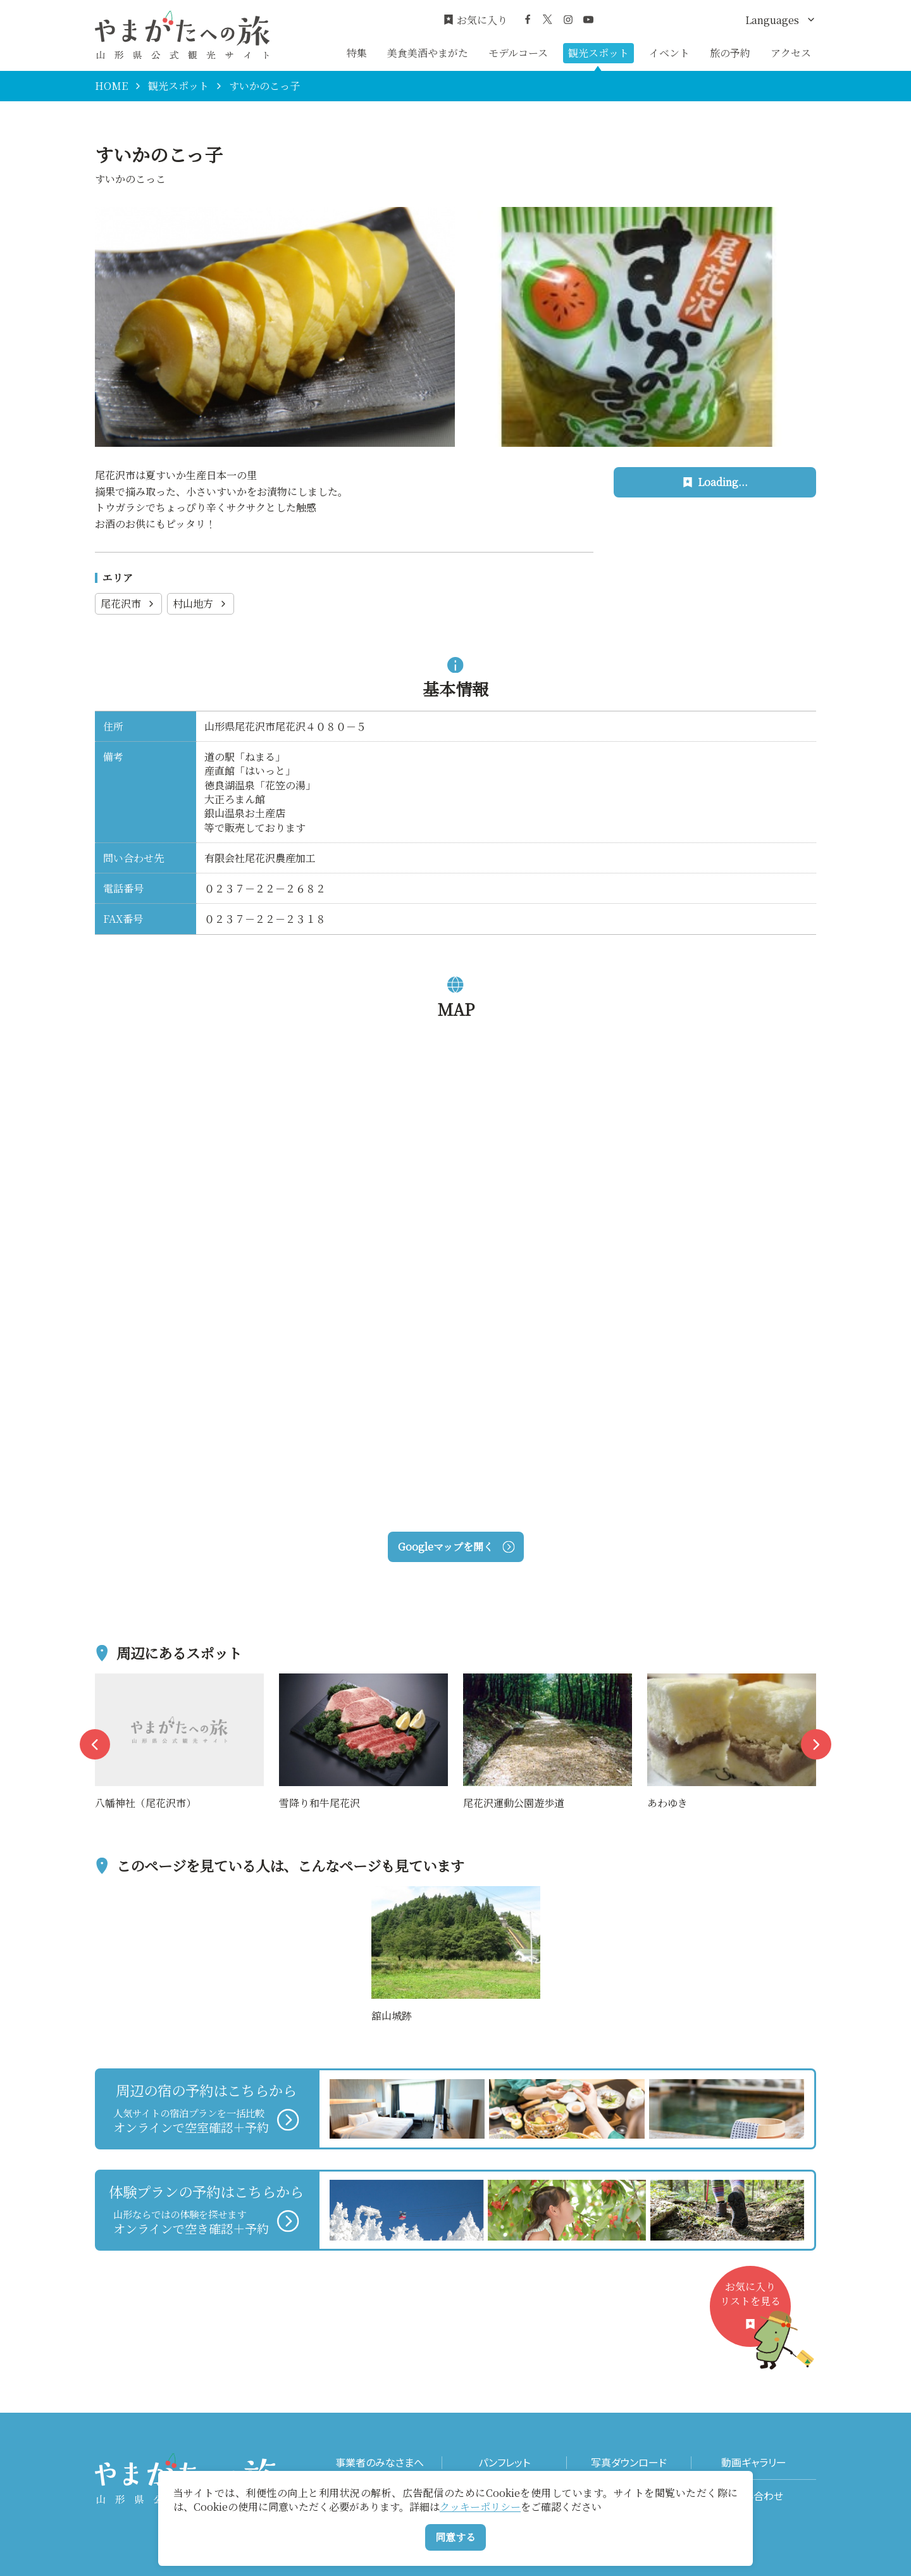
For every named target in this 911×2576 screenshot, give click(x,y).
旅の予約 (730, 53)
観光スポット (598, 53)
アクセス (791, 53)
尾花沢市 (128, 603)
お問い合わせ (753, 2496)
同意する (455, 2537)
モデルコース (518, 53)
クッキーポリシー (480, 2506)
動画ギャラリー (753, 2462)
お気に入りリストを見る (755, 2313)
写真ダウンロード (629, 2462)
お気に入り (475, 20)
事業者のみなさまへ (379, 2462)
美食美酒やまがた (427, 53)
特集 (357, 53)
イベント (669, 53)
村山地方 (200, 603)
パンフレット (504, 2462)
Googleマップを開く (456, 1546)
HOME (111, 86)
